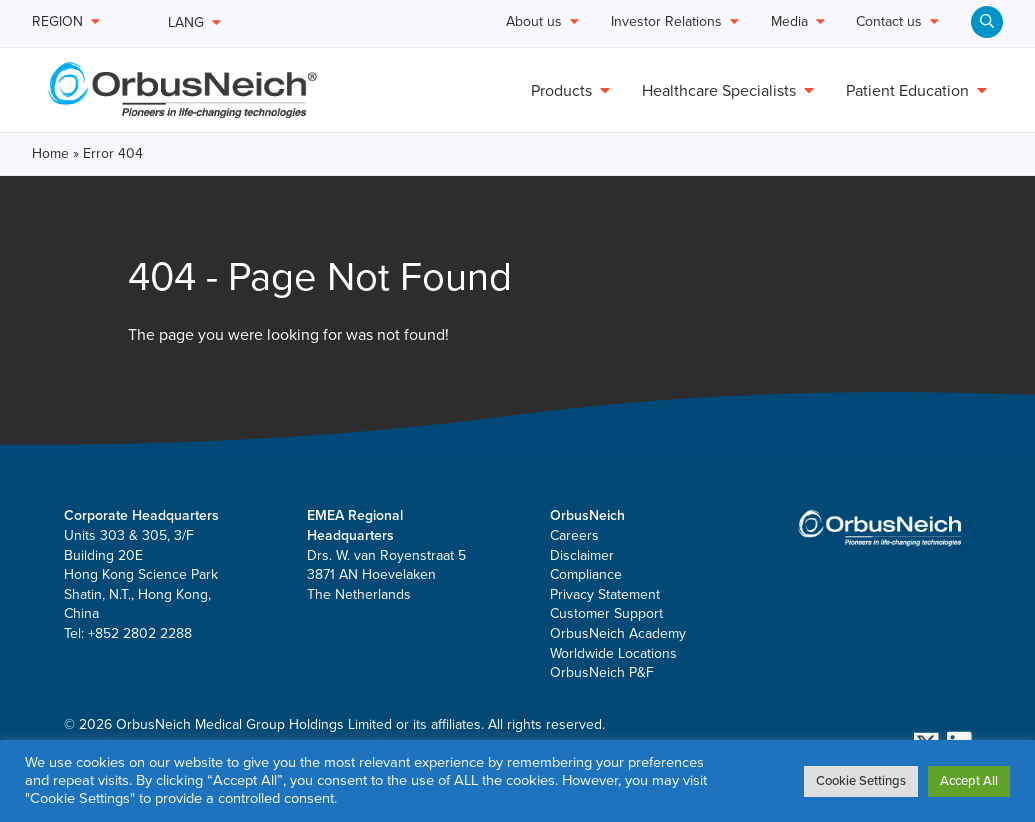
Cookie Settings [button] (861, 781)
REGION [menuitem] (66, 22)
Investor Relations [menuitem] (675, 22)
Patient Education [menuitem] (916, 91)
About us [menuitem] (542, 22)
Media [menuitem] (798, 22)
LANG (194, 22)
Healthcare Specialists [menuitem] (728, 91)
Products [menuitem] (570, 91)
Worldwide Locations (613, 653)
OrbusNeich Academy (618, 633)
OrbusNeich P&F (602, 672)
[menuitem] (987, 22)
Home (50, 153)
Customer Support (606, 613)
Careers (574, 535)
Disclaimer (582, 555)
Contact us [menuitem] (897, 22)
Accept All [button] (969, 781)
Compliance (586, 574)
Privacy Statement (605, 594)
